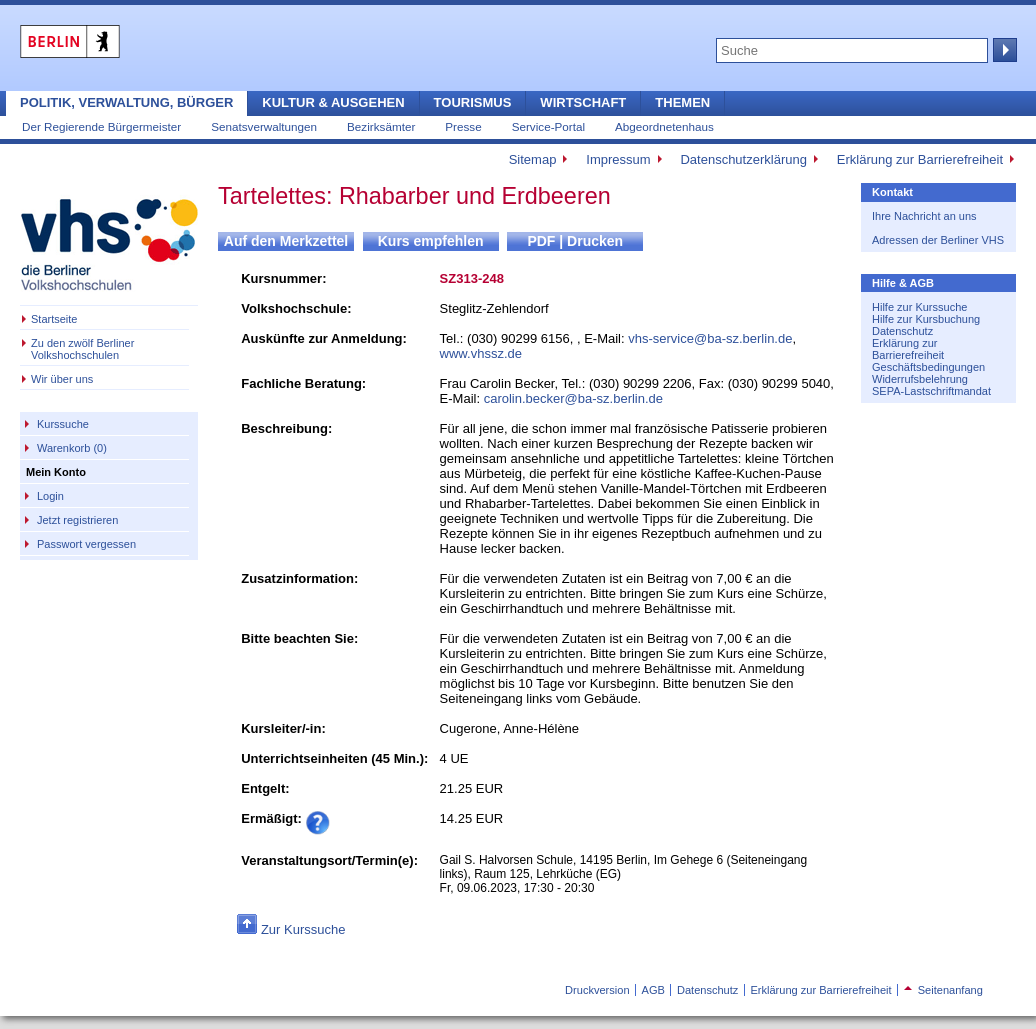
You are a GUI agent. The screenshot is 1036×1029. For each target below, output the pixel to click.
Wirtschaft (583, 102)
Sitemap (533, 159)
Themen (682, 102)
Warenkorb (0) (72, 448)
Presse (463, 126)
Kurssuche (63, 424)
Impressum (618, 159)
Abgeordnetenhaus (664, 126)
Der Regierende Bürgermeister (101, 126)
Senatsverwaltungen (264, 126)
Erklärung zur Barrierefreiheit (920, 159)
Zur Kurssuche (303, 929)
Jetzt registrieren (77, 520)
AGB (653, 990)
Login (50, 496)
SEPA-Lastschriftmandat (931, 391)
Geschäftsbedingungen (928, 367)
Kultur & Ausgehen (333, 102)
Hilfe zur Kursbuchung (926, 319)
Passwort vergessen (86, 544)
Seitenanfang (943, 990)
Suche (1003, 50)
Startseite (54, 319)
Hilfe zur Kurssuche (919, 307)
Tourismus (473, 102)
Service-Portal (548, 126)
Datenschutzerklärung (743, 159)
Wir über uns (62, 379)
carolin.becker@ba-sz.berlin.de (573, 398)
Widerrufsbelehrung (920, 379)
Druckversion (597, 990)
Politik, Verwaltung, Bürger (126, 102)
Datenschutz (902, 331)
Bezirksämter (381, 126)
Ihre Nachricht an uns (924, 216)
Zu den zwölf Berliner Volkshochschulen (82, 349)
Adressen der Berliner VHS (938, 240)
